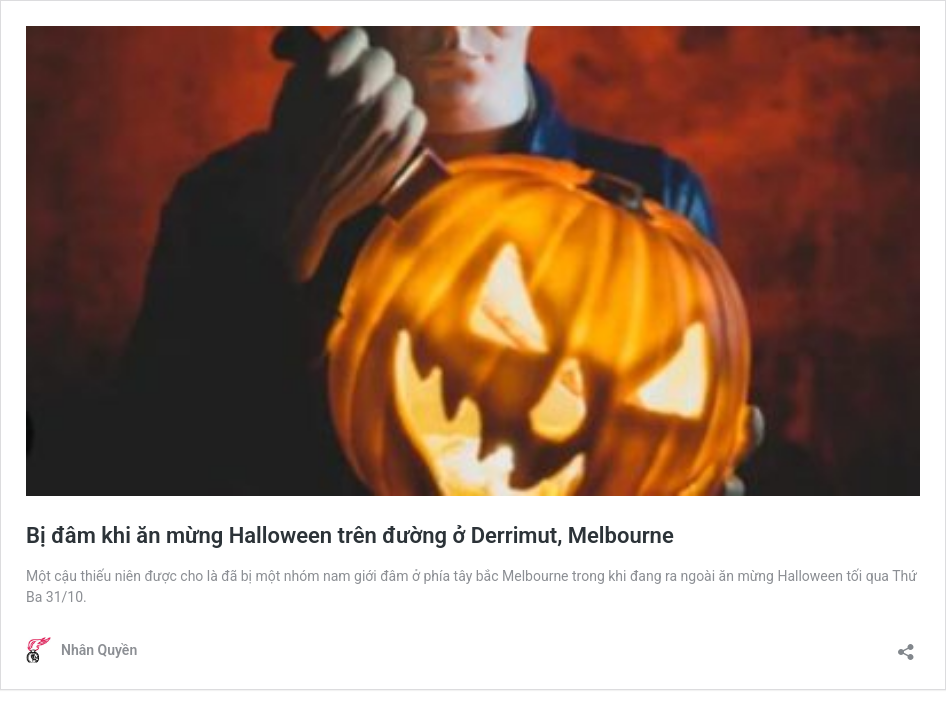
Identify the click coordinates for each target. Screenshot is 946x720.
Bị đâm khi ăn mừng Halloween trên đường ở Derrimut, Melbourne (350, 535)
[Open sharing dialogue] (906, 645)
